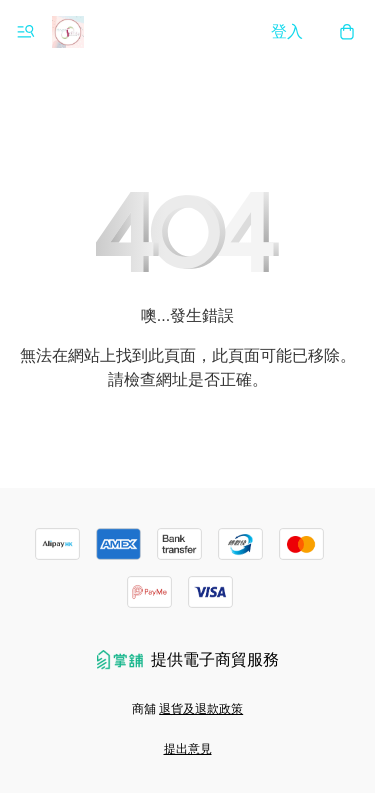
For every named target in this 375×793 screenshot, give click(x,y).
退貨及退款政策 (201, 709)
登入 (287, 31)
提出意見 (188, 749)
